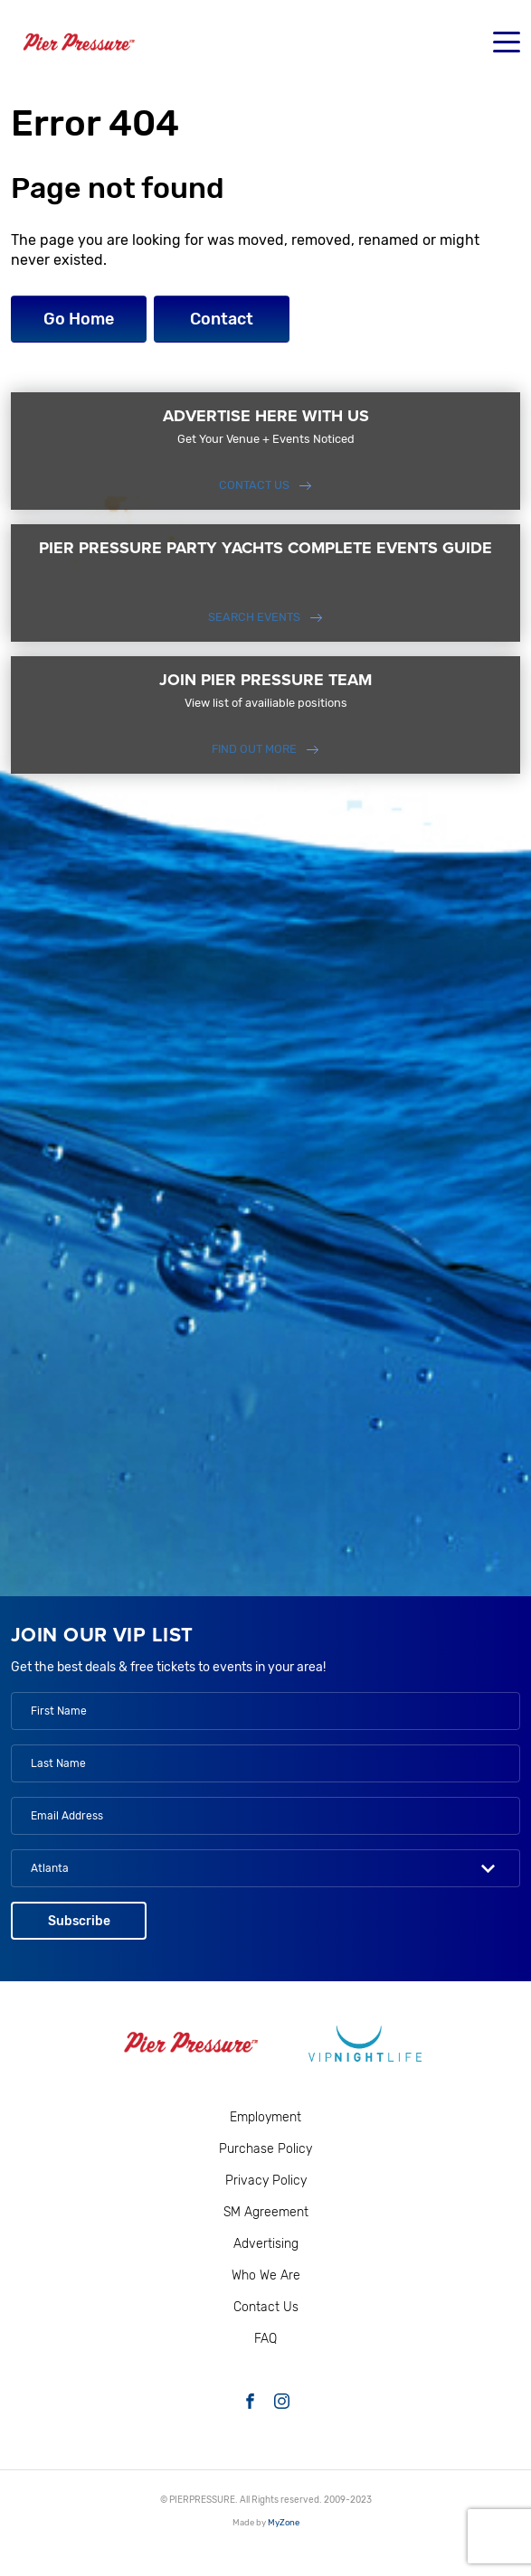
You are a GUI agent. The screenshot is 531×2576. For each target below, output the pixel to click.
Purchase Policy (265, 2149)
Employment (265, 2117)
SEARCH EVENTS (254, 617)
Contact (221, 319)
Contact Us (254, 485)
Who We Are (266, 2275)
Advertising (266, 2244)
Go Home (78, 319)
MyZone (283, 2522)
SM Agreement (265, 2212)
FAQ (265, 2338)
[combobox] (265, 1868)
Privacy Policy (266, 2180)
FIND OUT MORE (254, 749)
